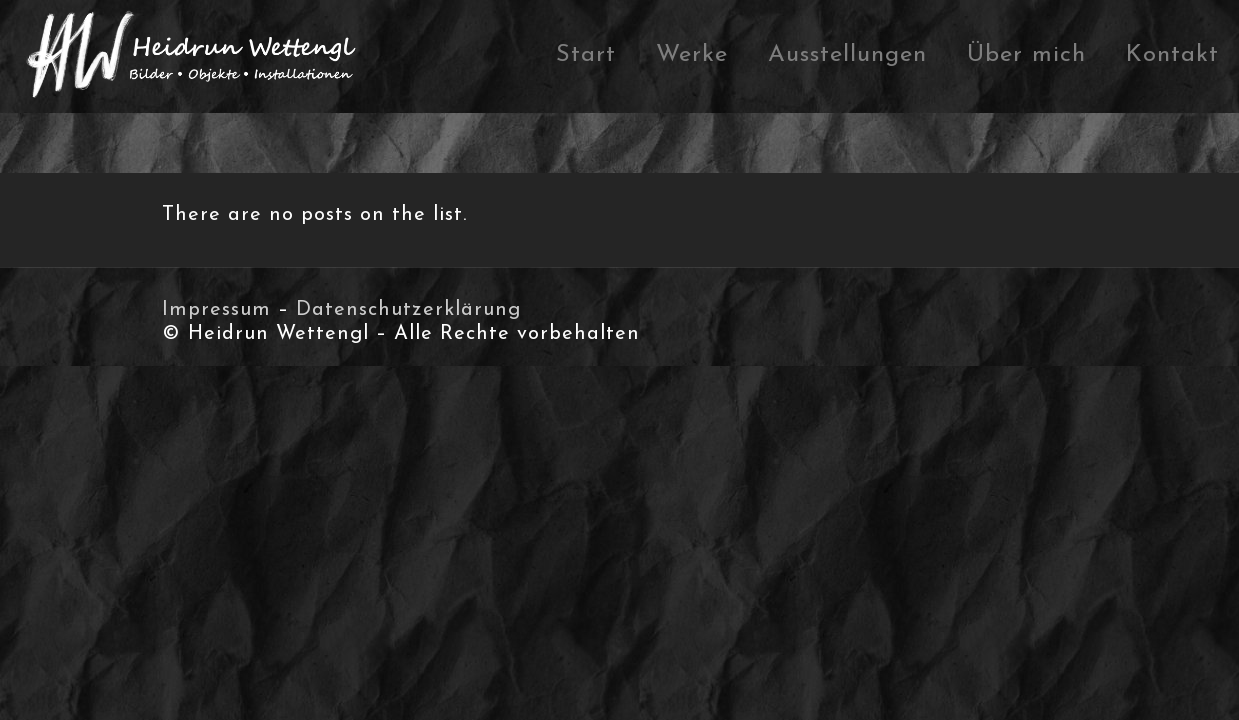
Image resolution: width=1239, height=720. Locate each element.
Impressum (216, 310)
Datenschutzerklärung (408, 310)
